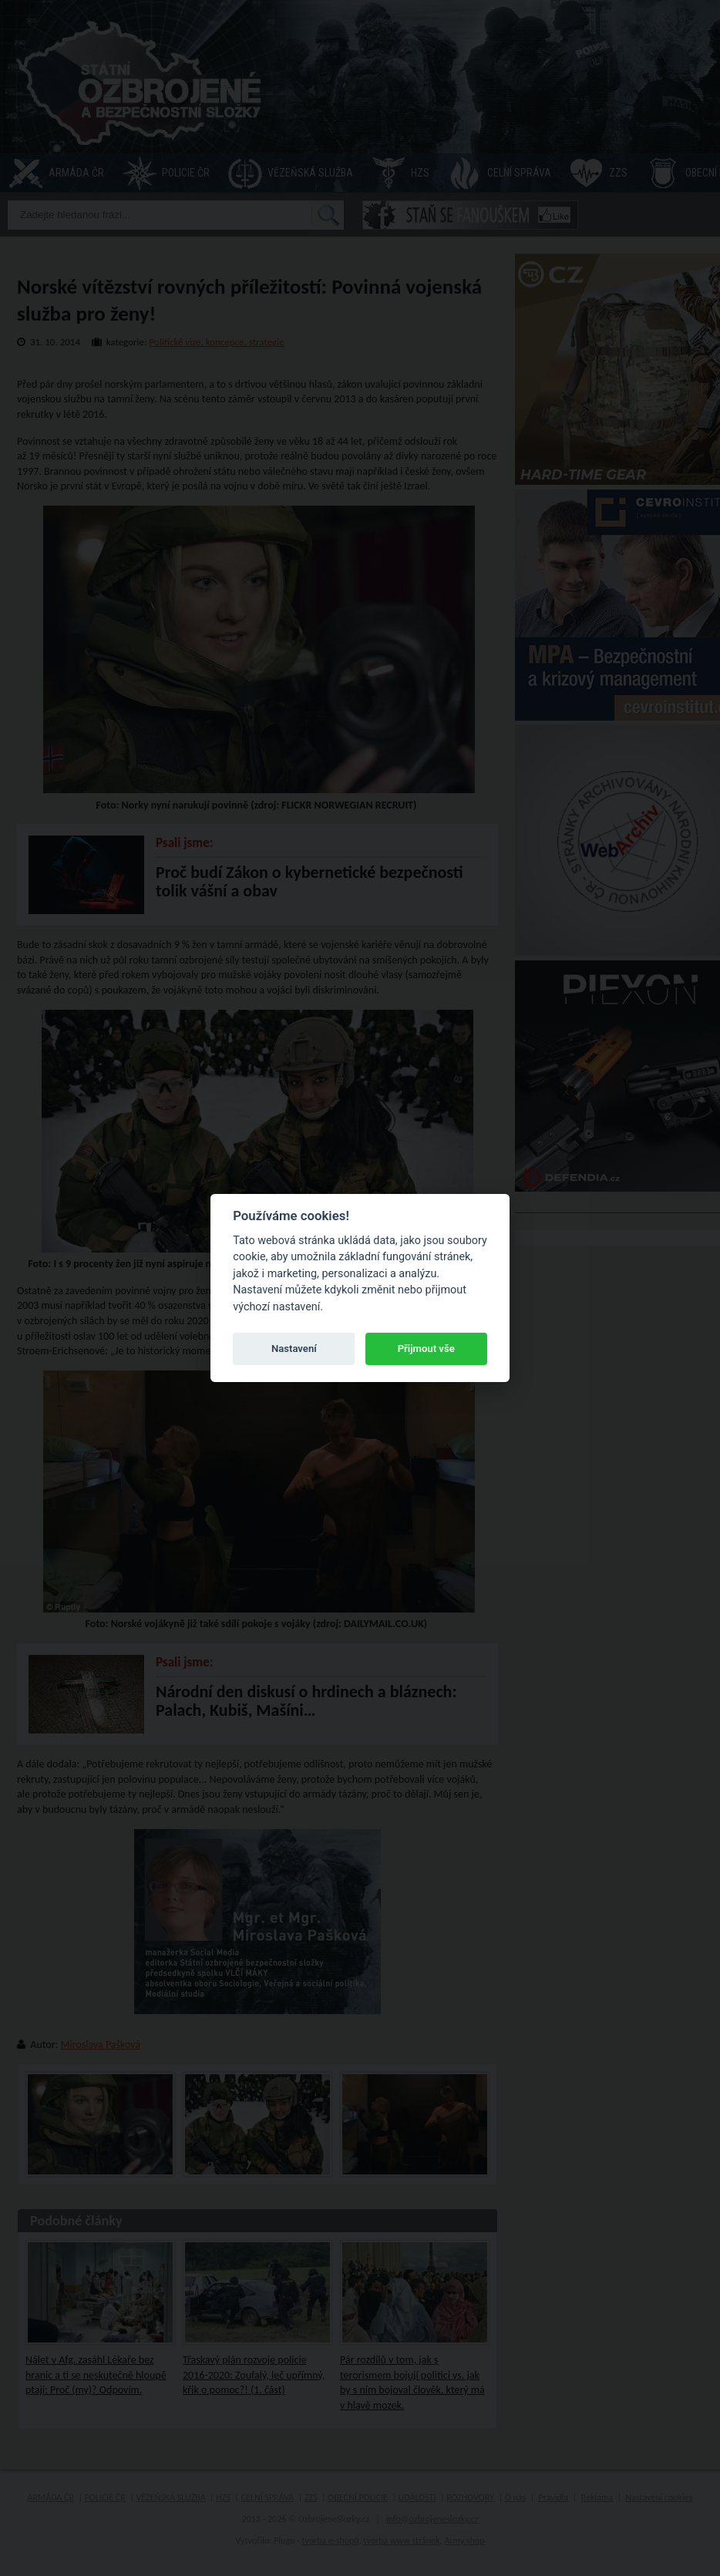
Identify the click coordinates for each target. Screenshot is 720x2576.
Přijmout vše (426, 1348)
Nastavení (294, 1348)
